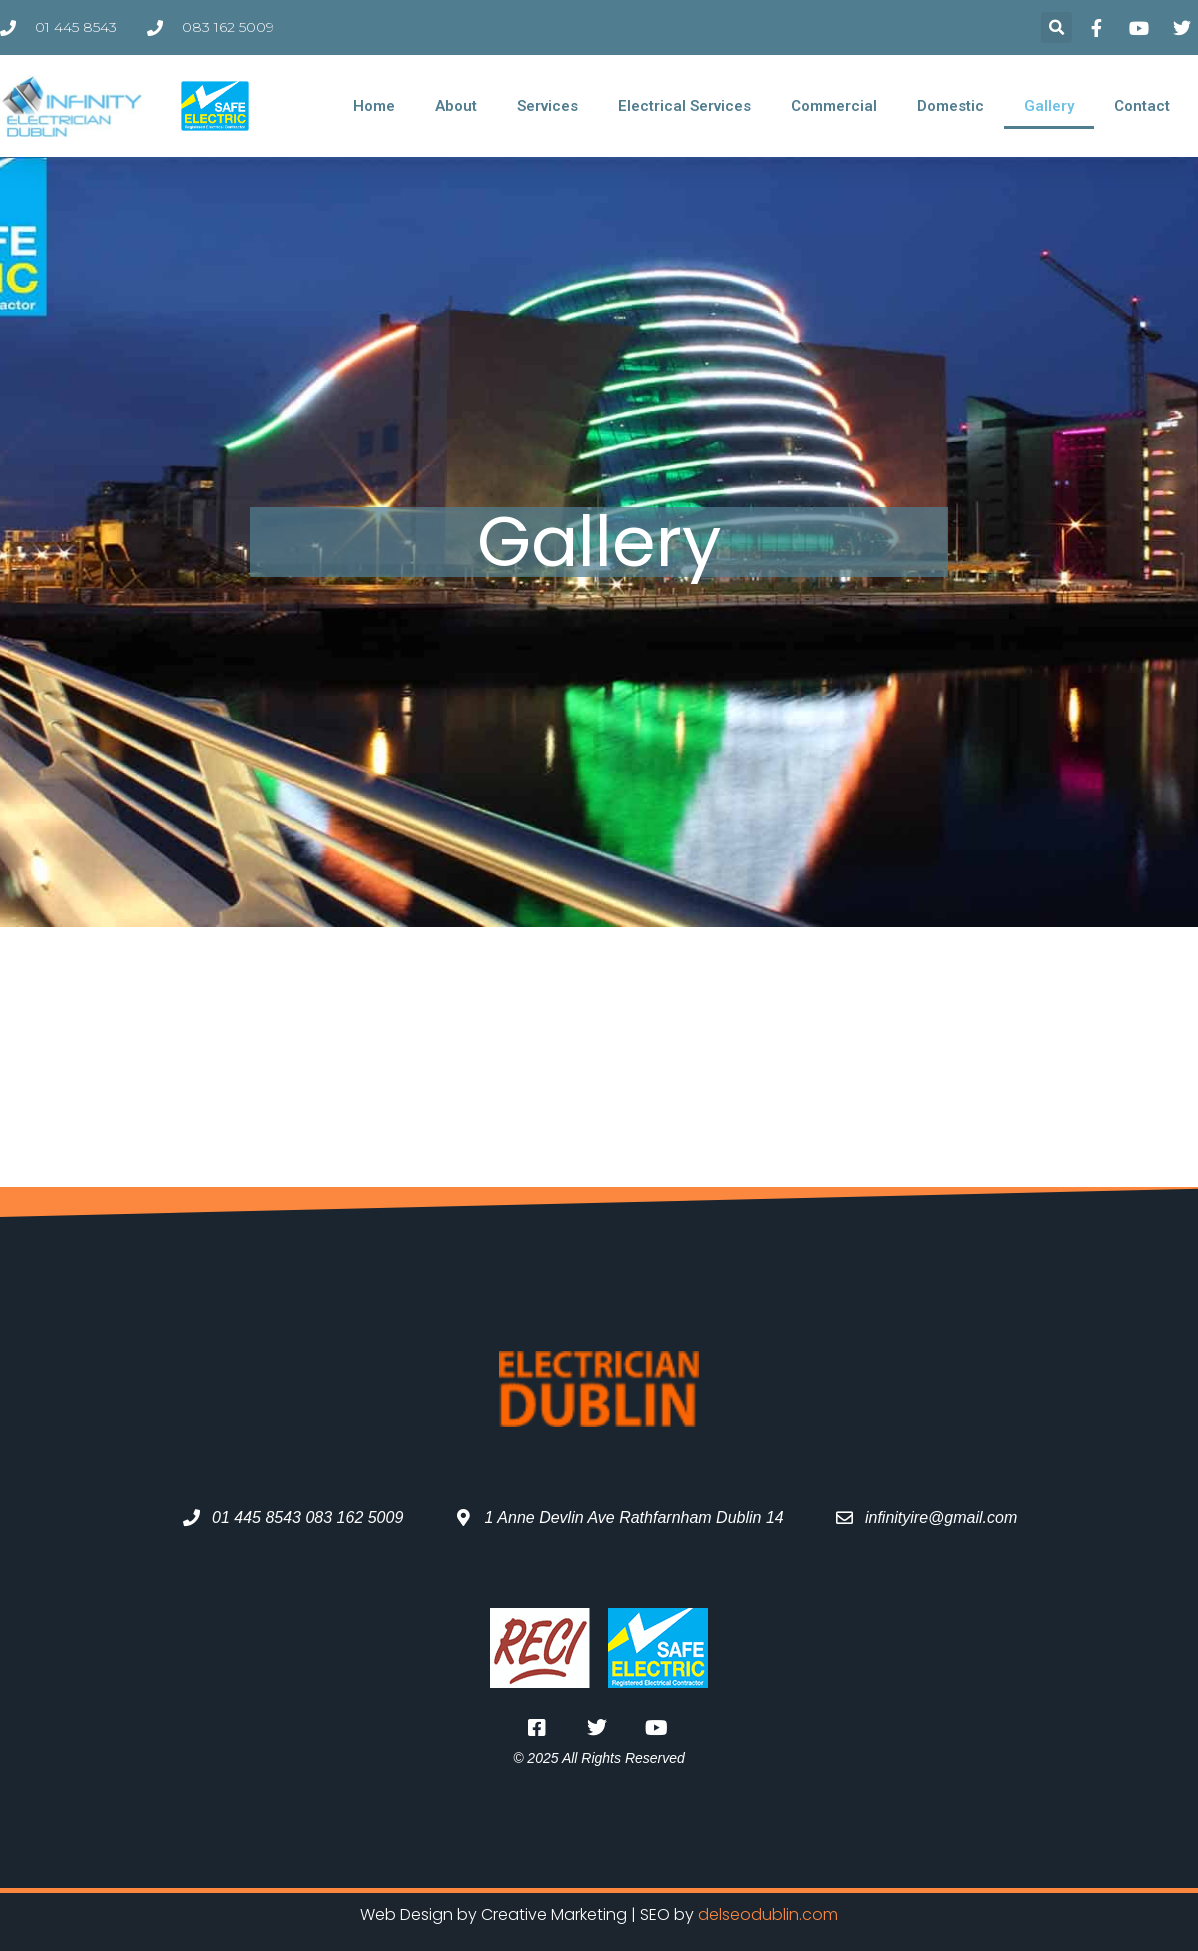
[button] (1056, 27)
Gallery (1049, 106)
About (456, 106)
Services (547, 106)
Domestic (950, 106)
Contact (1142, 106)
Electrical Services (684, 106)
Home (374, 106)
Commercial (834, 106)
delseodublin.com (768, 1914)
